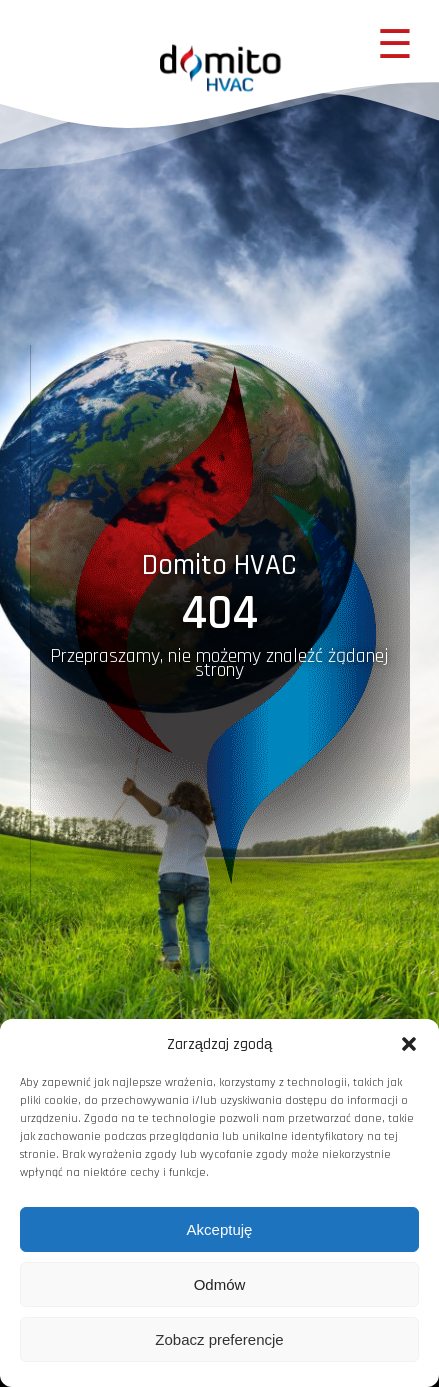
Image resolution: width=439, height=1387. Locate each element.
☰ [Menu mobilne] (395, 44)
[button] (409, 1044)
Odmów (220, 1284)
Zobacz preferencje (219, 1339)
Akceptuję (220, 1229)
